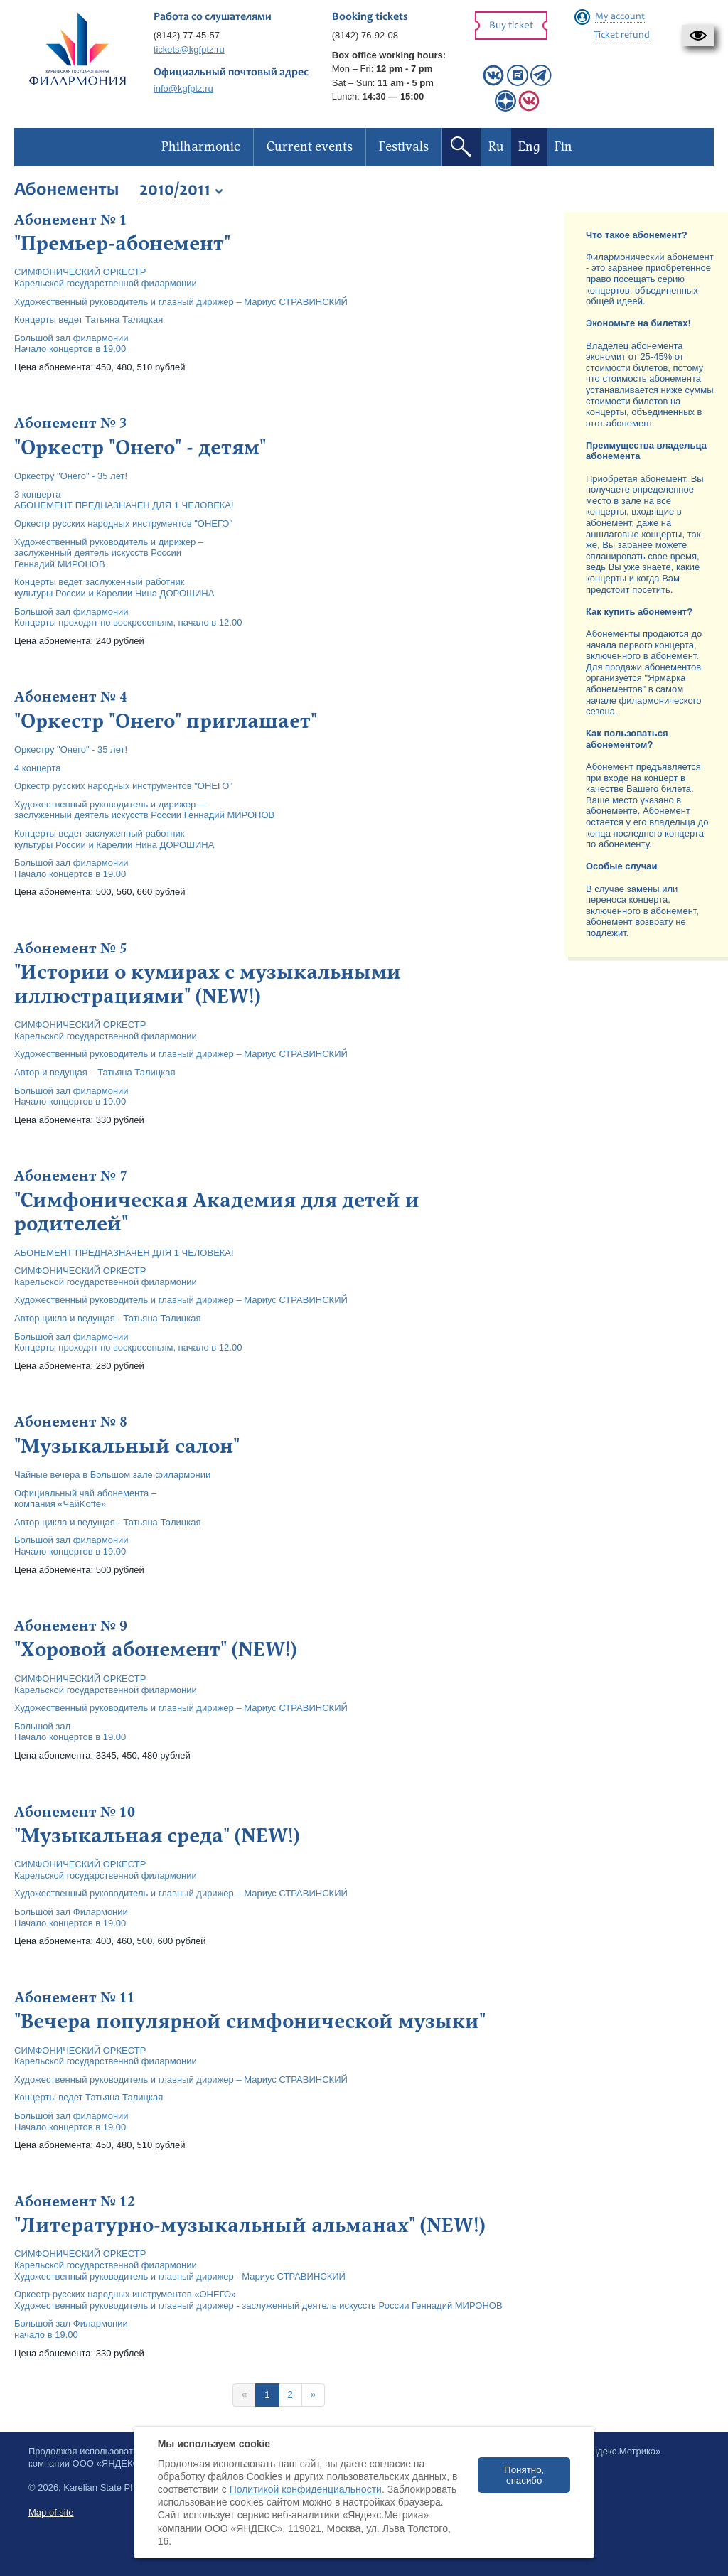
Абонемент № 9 (70, 1626)
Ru (496, 147)
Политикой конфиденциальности (306, 2489)
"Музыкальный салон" (127, 1446)
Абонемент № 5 (70, 949)
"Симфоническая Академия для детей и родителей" (216, 1213)
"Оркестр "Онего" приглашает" (165, 721)
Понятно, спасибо (524, 2475)
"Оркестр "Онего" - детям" (140, 448)
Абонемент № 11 (74, 1998)
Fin (563, 147)
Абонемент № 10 (74, 1812)
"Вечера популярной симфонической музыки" (250, 2021)
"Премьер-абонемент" (122, 244)
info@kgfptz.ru (183, 88)
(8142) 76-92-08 (365, 35)
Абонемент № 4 (70, 697)
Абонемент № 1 (70, 220)
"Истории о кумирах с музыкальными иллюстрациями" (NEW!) (207, 984)
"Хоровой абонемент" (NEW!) (155, 1650)
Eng (529, 147)
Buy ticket (511, 26)
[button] (698, 35)
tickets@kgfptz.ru (189, 49)
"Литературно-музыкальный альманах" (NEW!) (249, 2225)
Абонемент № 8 (70, 1422)
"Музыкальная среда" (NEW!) (156, 1836)
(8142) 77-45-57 (187, 35)
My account (620, 17)
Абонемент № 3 (70, 423)
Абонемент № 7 (70, 1176)
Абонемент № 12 (74, 2202)
